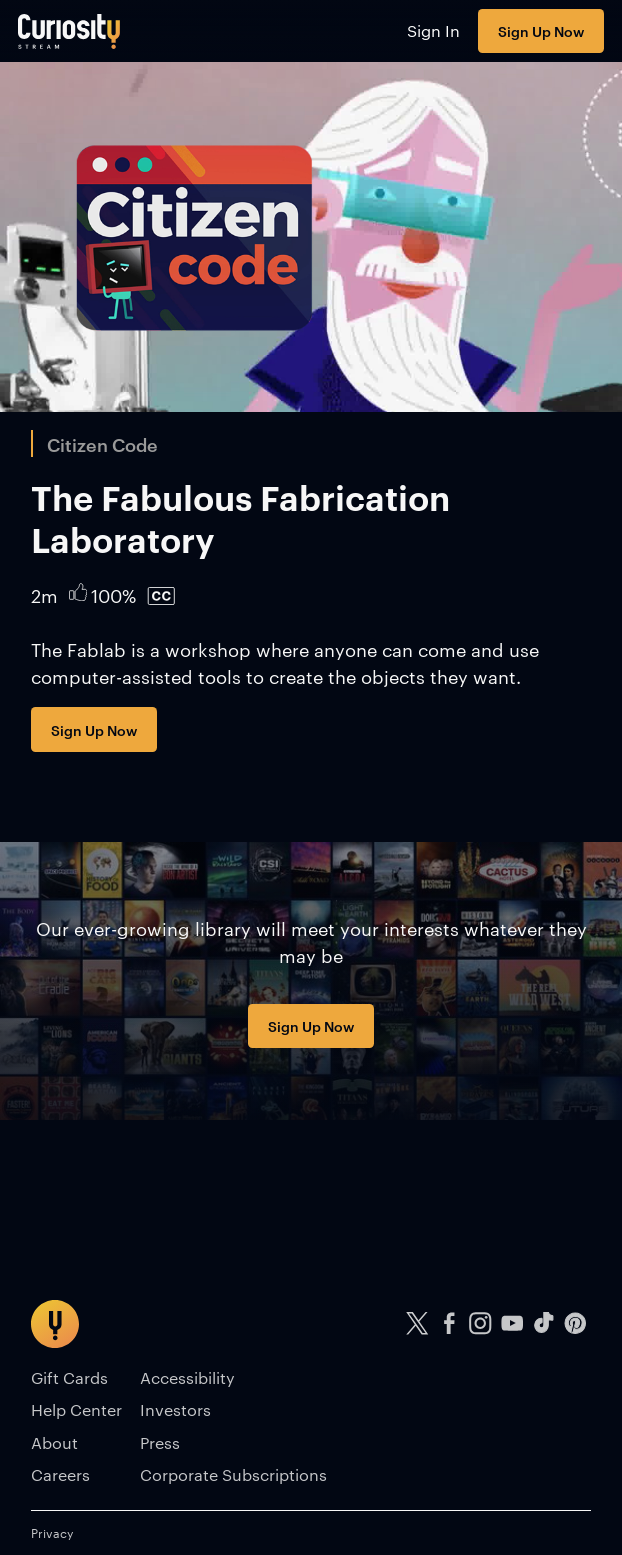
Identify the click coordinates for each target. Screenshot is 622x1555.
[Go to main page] (69, 31)
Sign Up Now (541, 30)
